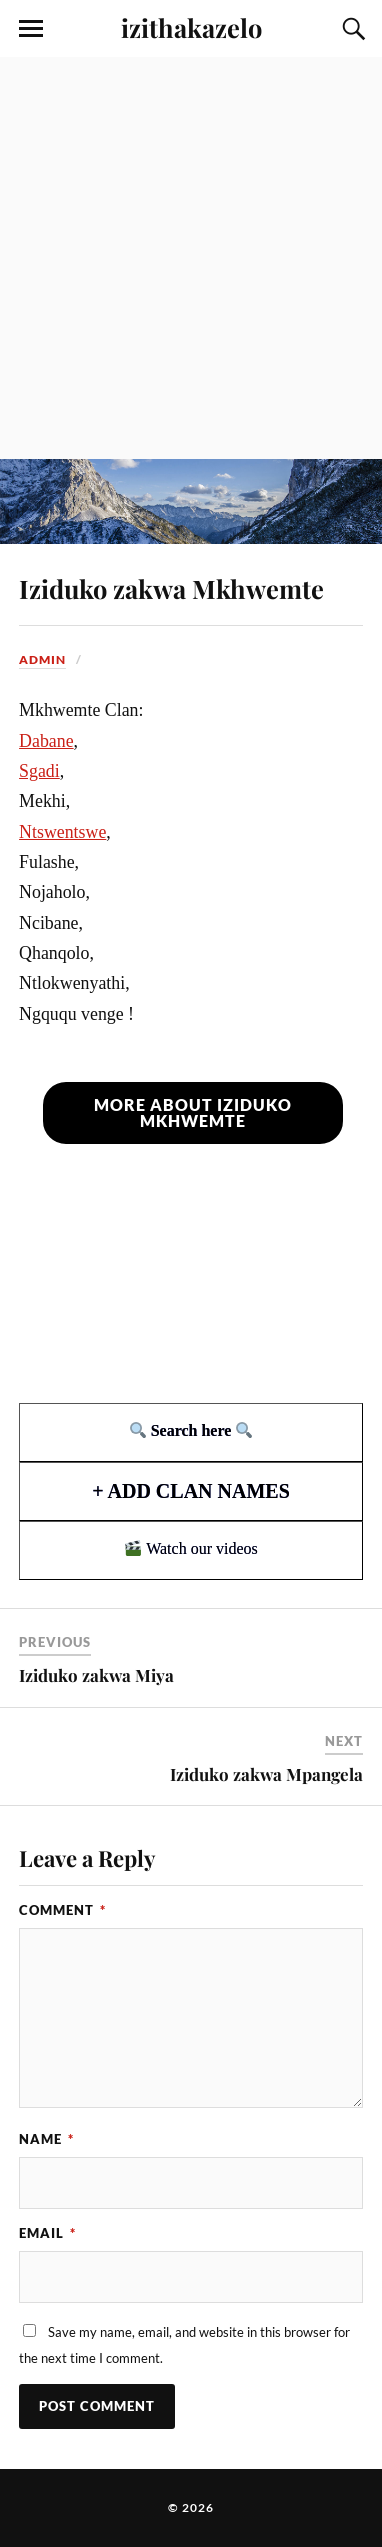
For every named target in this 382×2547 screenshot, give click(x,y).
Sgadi (39, 771)
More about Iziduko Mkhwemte (193, 1112)
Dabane (46, 741)
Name (46, 2139)
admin (42, 659)
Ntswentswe (62, 832)
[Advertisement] (191, 258)
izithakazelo (191, 27)
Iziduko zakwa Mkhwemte (171, 588)
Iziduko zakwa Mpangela (266, 1774)
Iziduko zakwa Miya (96, 1675)
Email (47, 2233)
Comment (62, 1910)
